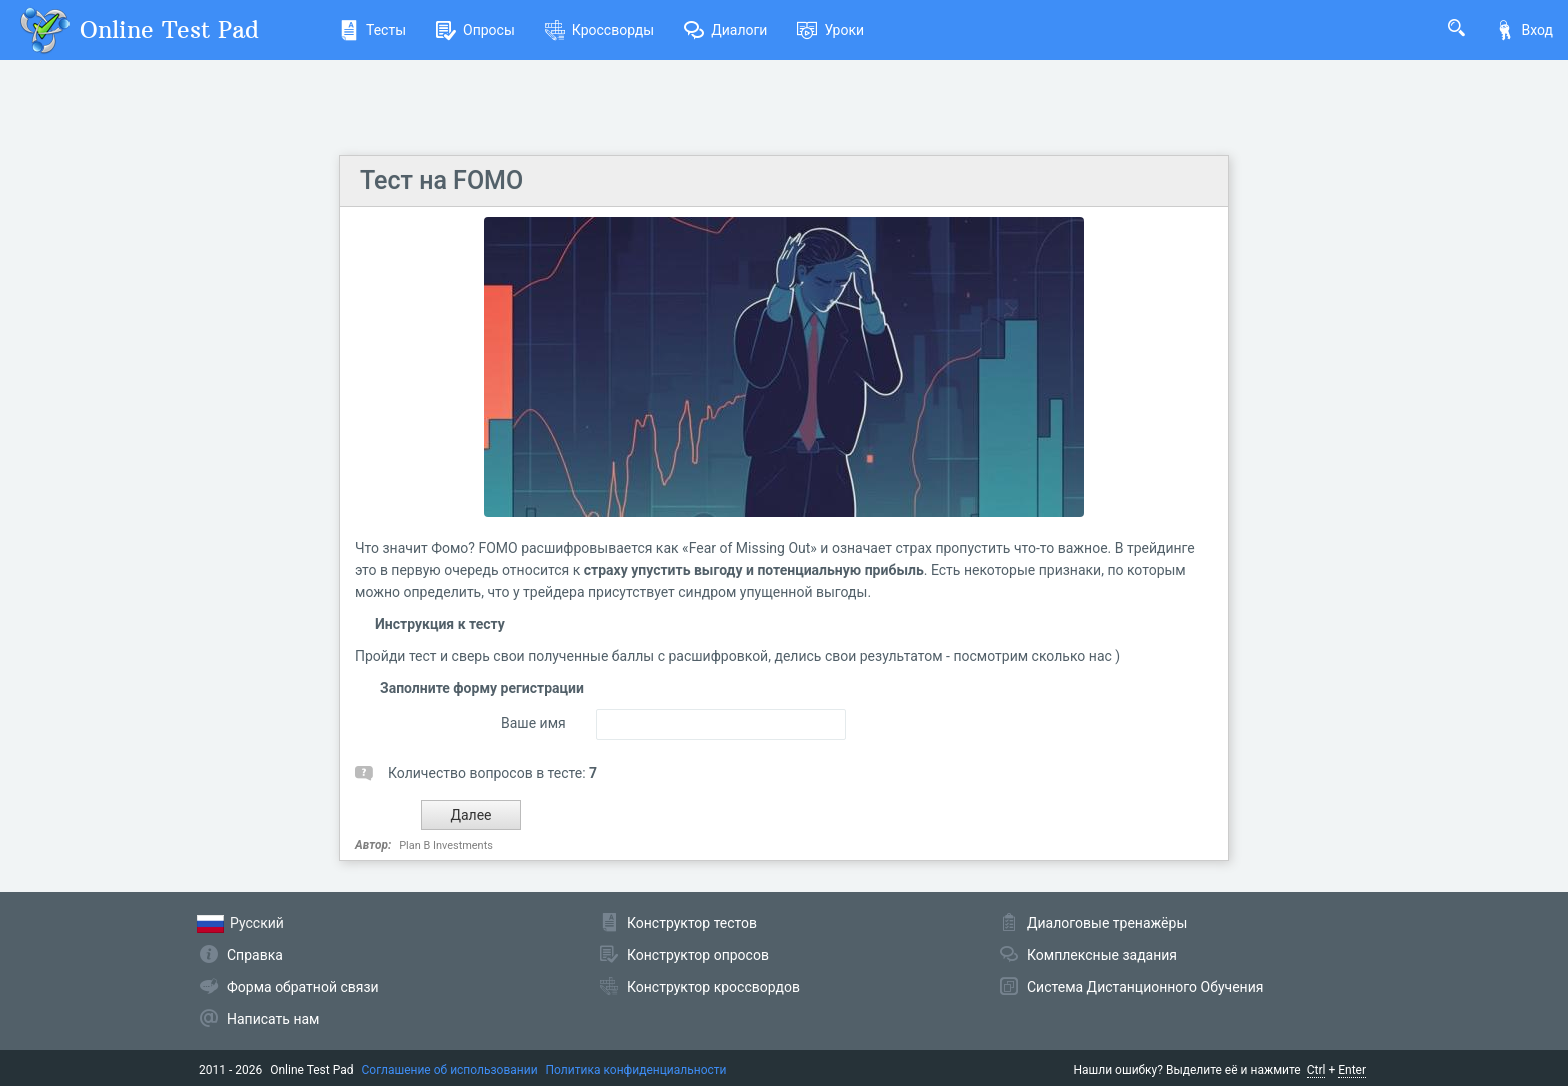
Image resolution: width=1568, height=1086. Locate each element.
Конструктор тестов (692, 923)
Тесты (372, 30)
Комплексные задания (1102, 955)
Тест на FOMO (441, 180)
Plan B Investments (446, 845)
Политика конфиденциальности (636, 1070)
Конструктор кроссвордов (713, 987)
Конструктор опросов (698, 955)
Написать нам (273, 1019)
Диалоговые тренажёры (1107, 923)
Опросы (475, 30)
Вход (1524, 30)
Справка (255, 955)
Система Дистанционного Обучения (1145, 987)
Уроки (830, 30)
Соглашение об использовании (450, 1070)
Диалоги (725, 30)
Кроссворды (599, 30)
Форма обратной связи (303, 987)
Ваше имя (533, 723)
